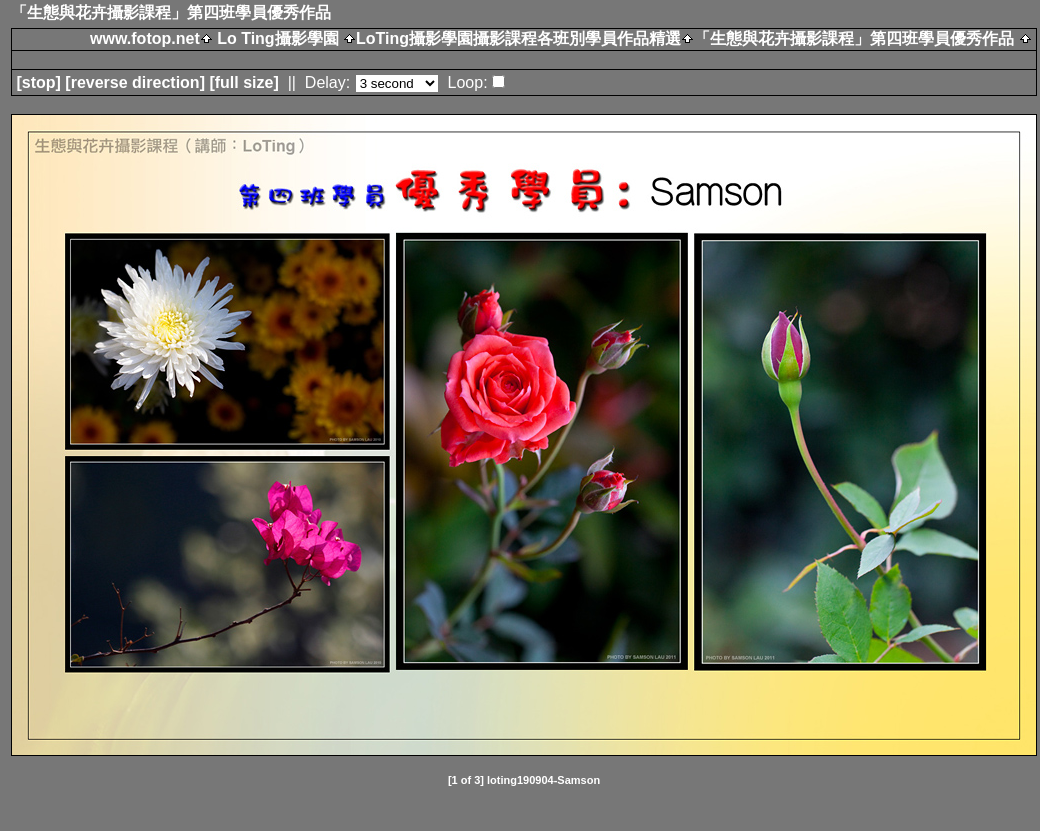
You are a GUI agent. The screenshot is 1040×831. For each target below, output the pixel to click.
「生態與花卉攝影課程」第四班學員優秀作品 (854, 38)
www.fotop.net (145, 38)
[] (38, 82)
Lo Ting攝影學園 (278, 38)
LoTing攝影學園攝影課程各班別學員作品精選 (518, 38)
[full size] (243, 82)
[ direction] (135, 82)
